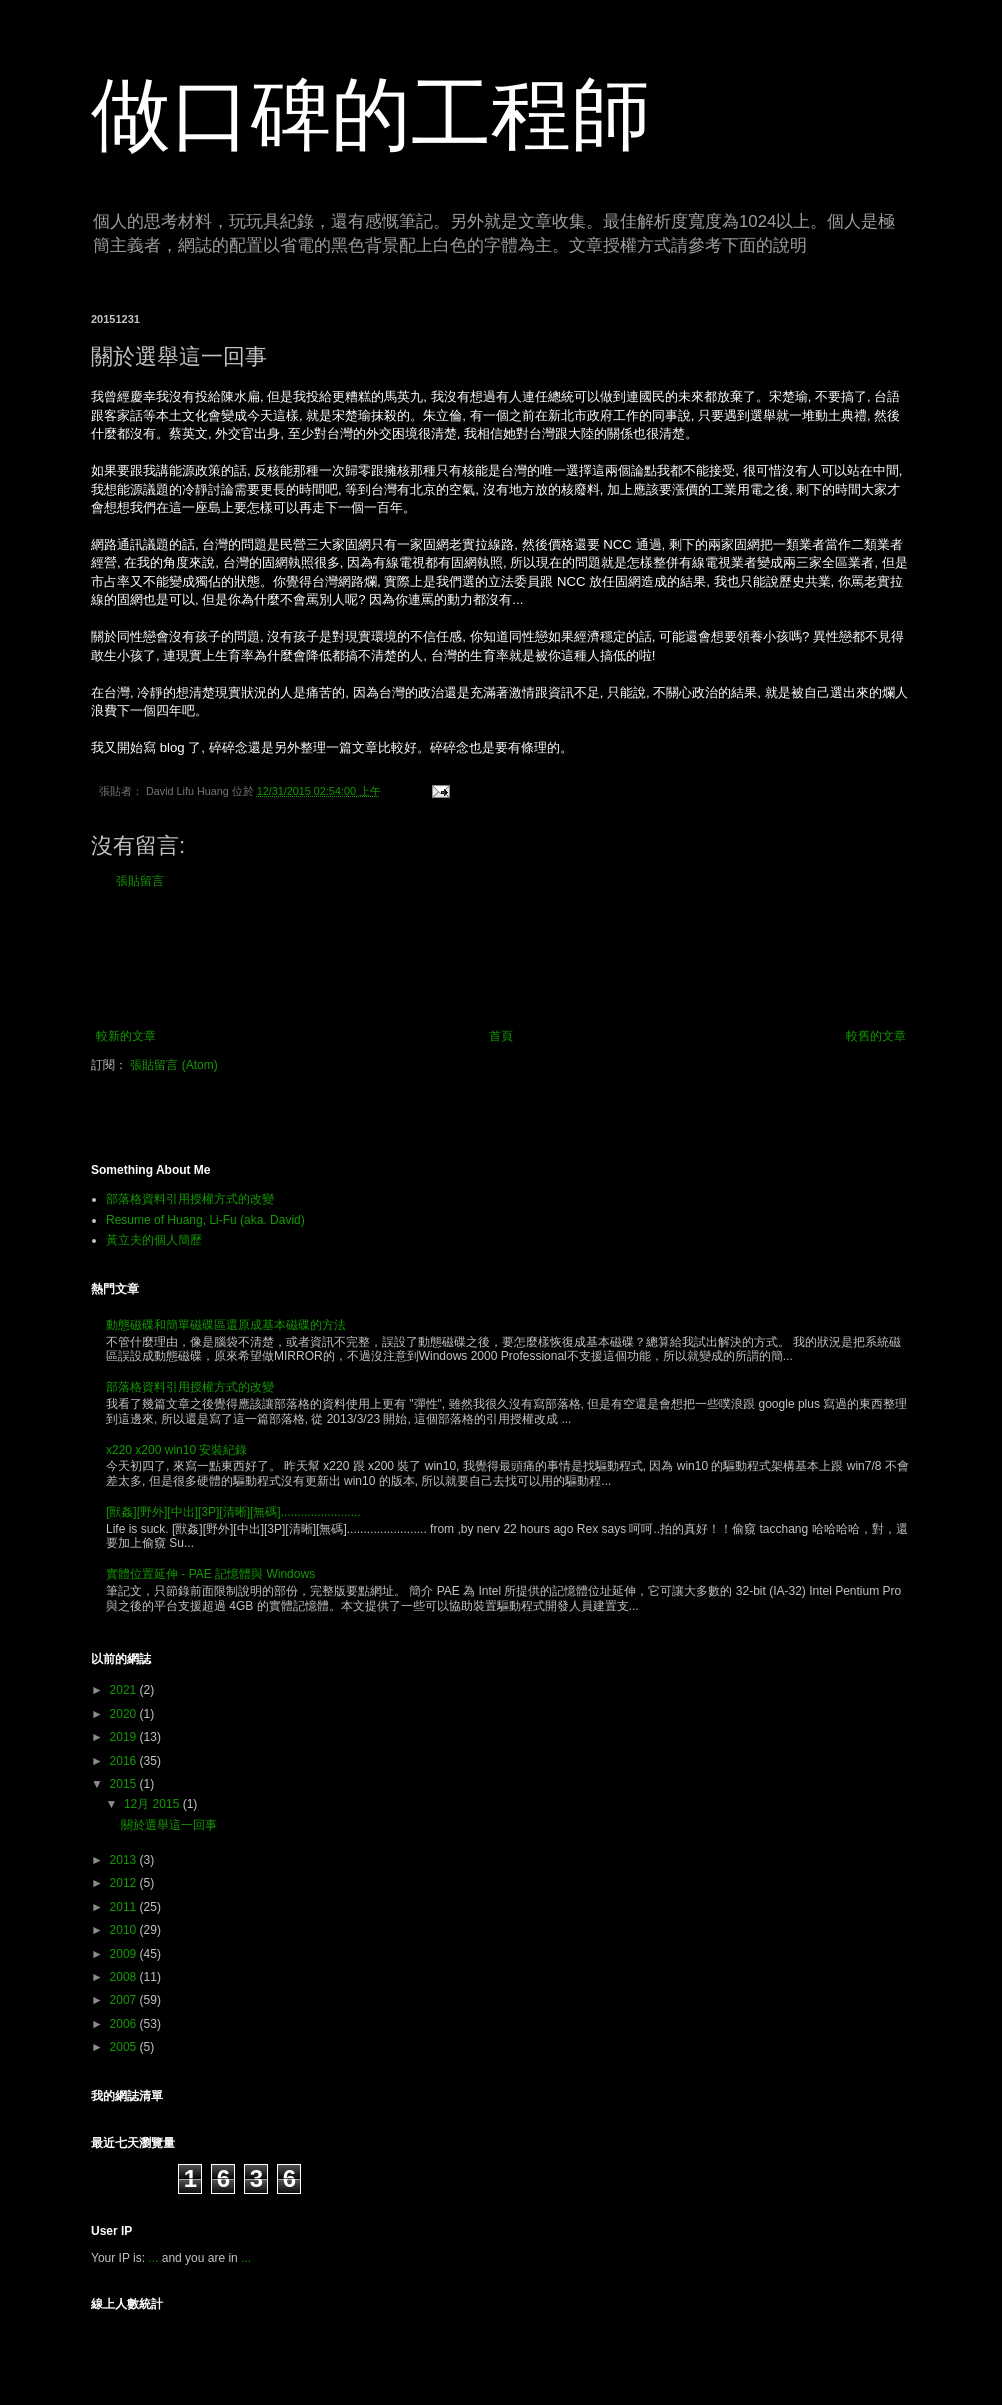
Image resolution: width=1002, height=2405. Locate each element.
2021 (125, 1690)
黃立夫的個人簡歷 (154, 1240)
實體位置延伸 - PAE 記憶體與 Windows (210, 1574)
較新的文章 (126, 1036)
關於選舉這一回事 (169, 1825)
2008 (125, 1977)
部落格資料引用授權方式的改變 (190, 1199)
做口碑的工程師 (371, 114)
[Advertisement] (501, 959)
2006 (125, 2024)
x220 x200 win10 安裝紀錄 (176, 1450)
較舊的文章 (876, 1036)
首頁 (501, 1036)
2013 (125, 1860)
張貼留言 (140, 881)
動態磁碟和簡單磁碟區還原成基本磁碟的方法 (226, 1325)
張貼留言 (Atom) (173, 1065)
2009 (125, 1954)
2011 (125, 1907)
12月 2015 (153, 1804)
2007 (125, 2000)
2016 (125, 1761)
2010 (125, 1930)
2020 (125, 1714)
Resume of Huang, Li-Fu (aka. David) (205, 1220)
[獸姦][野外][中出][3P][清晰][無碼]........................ (233, 1512)
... (153, 2258)
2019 (125, 1737)
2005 (125, 2047)
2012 (125, 1883)
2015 (125, 1784)
